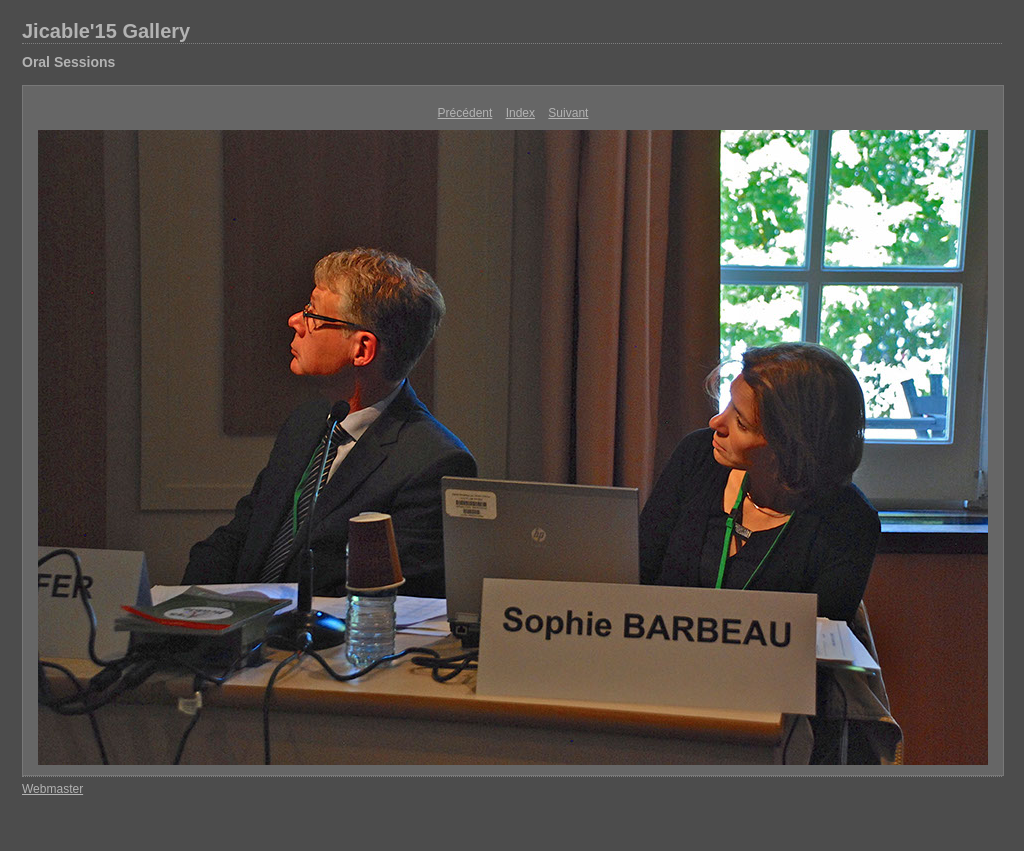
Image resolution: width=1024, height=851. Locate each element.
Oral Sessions (68, 62)
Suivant (568, 113)
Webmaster (52, 789)
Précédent (465, 113)
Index (520, 113)
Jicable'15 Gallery (106, 31)
